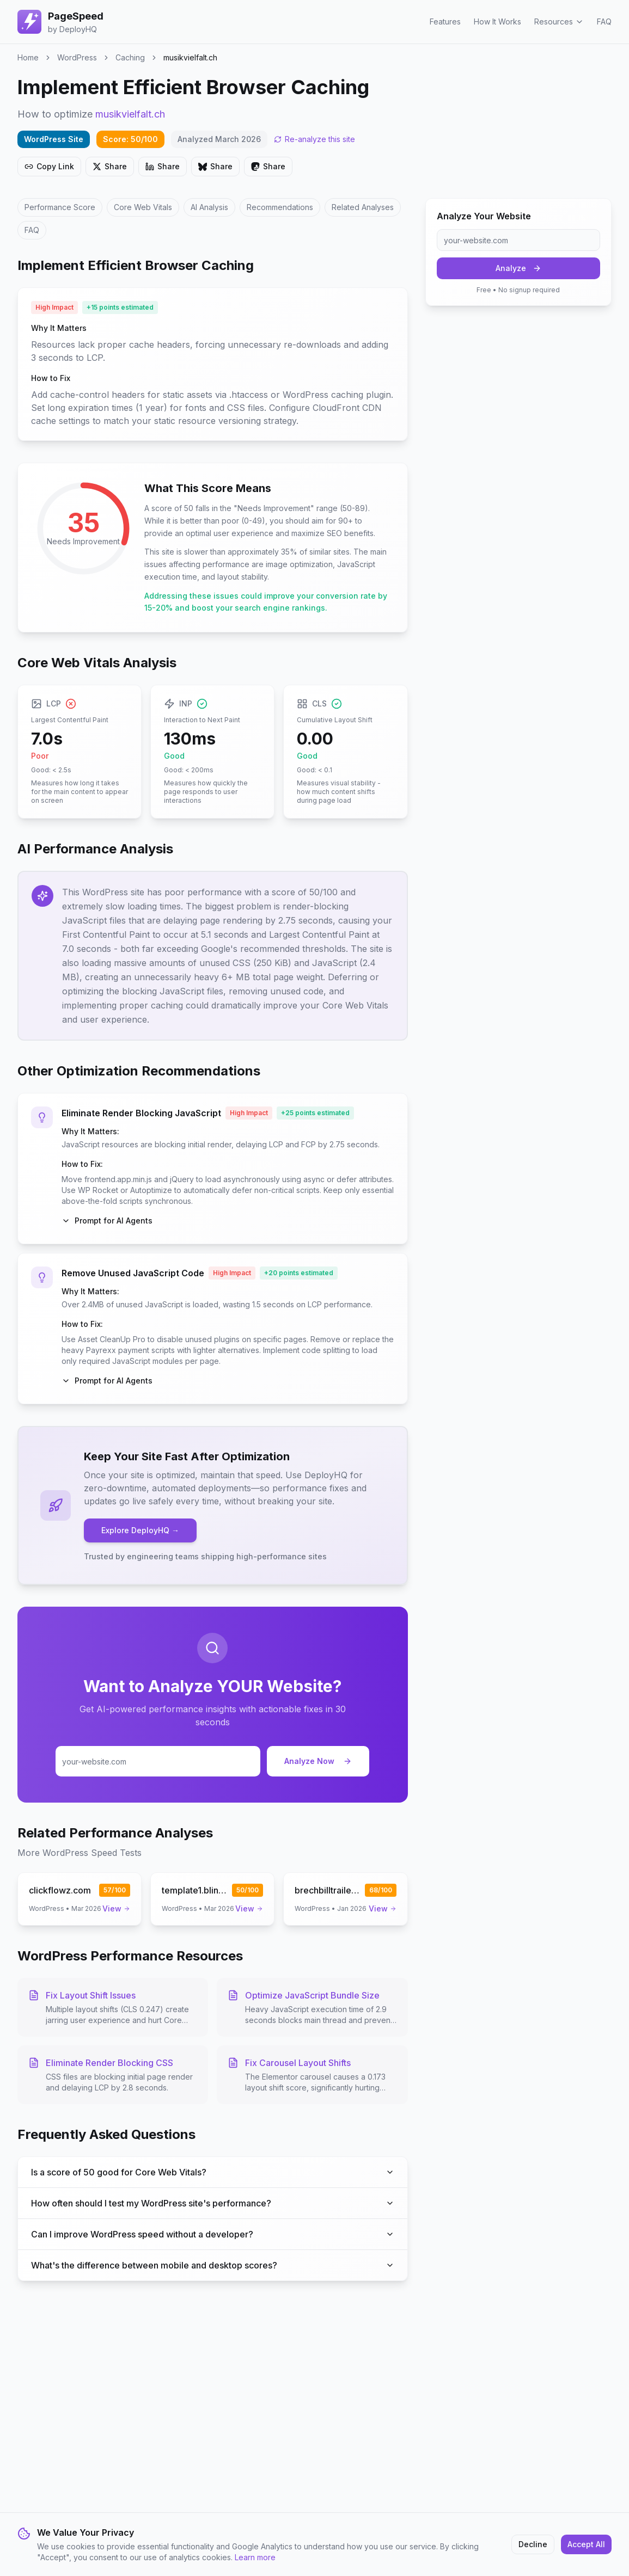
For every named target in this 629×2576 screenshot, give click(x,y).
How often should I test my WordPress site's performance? (212, 2203)
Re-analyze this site (314, 139)
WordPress (77, 57)
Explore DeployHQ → (140, 1530)
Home (28, 57)
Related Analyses (363, 207)
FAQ (604, 21)
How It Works (497, 21)
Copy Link (49, 166)
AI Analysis (209, 207)
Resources (559, 21)
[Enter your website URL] (518, 240)
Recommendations (280, 207)
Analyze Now (318, 1761)
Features (445, 21)
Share (110, 166)
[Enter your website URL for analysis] (158, 1761)
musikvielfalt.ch (130, 114)
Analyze (518, 268)
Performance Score (60, 207)
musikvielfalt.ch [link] (190, 57)
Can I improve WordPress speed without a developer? (212, 2234)
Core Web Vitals (143, 207)
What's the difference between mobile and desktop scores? (212, 2265)
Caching (130, 57)
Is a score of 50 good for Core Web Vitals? (212, 2172)
